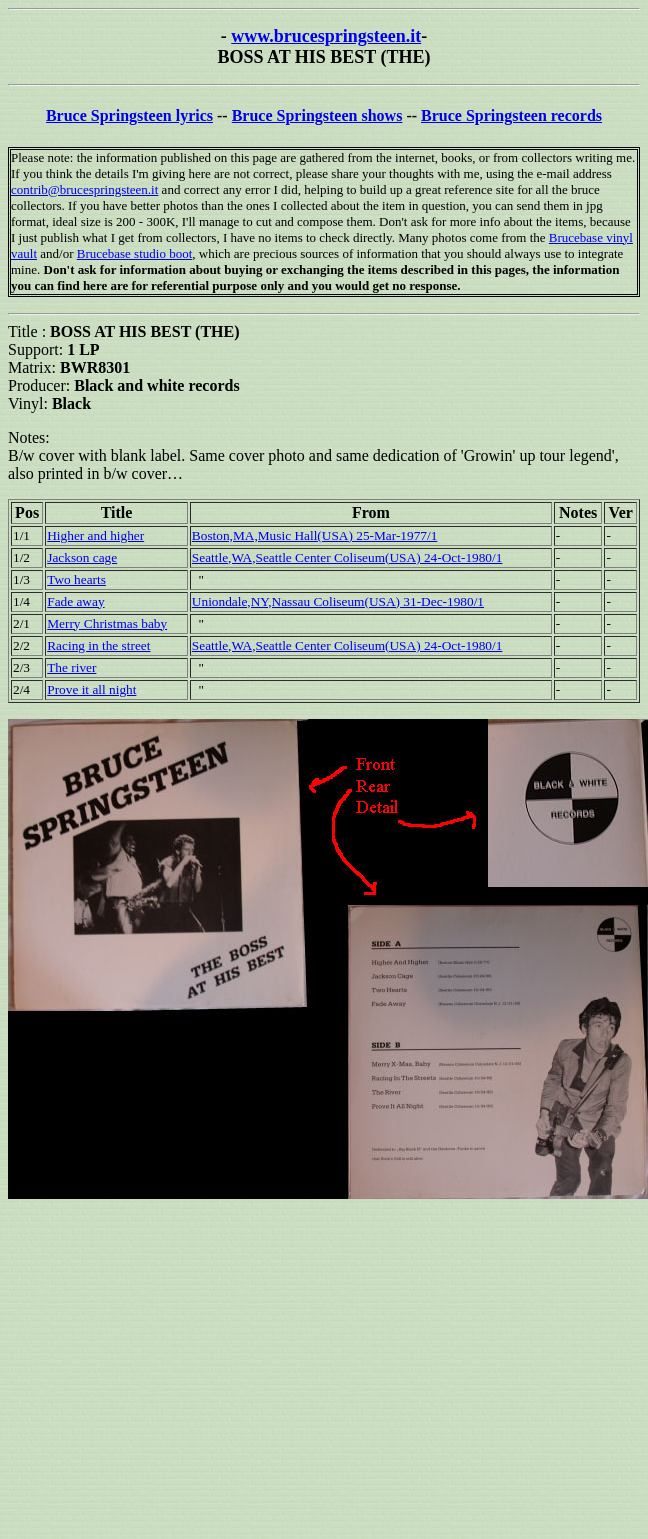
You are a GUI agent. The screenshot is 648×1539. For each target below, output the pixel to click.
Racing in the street (98, 645)
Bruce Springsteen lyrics (129, 115)
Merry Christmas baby (107, 623)
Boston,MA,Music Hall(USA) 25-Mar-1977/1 (315, 535)
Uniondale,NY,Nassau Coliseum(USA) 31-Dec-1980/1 (338, 601)
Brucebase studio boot (135, 253)
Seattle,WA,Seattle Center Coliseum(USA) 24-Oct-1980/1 (347, 557)
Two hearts (76, 579)
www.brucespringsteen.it (326, 36)
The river (71, 667)
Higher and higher (95, 535)
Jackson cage (82, 557)
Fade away (75, 601)
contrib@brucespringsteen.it (84, 189)
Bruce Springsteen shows (317, 115)
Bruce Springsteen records (511, 115)
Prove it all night (91, 689)
